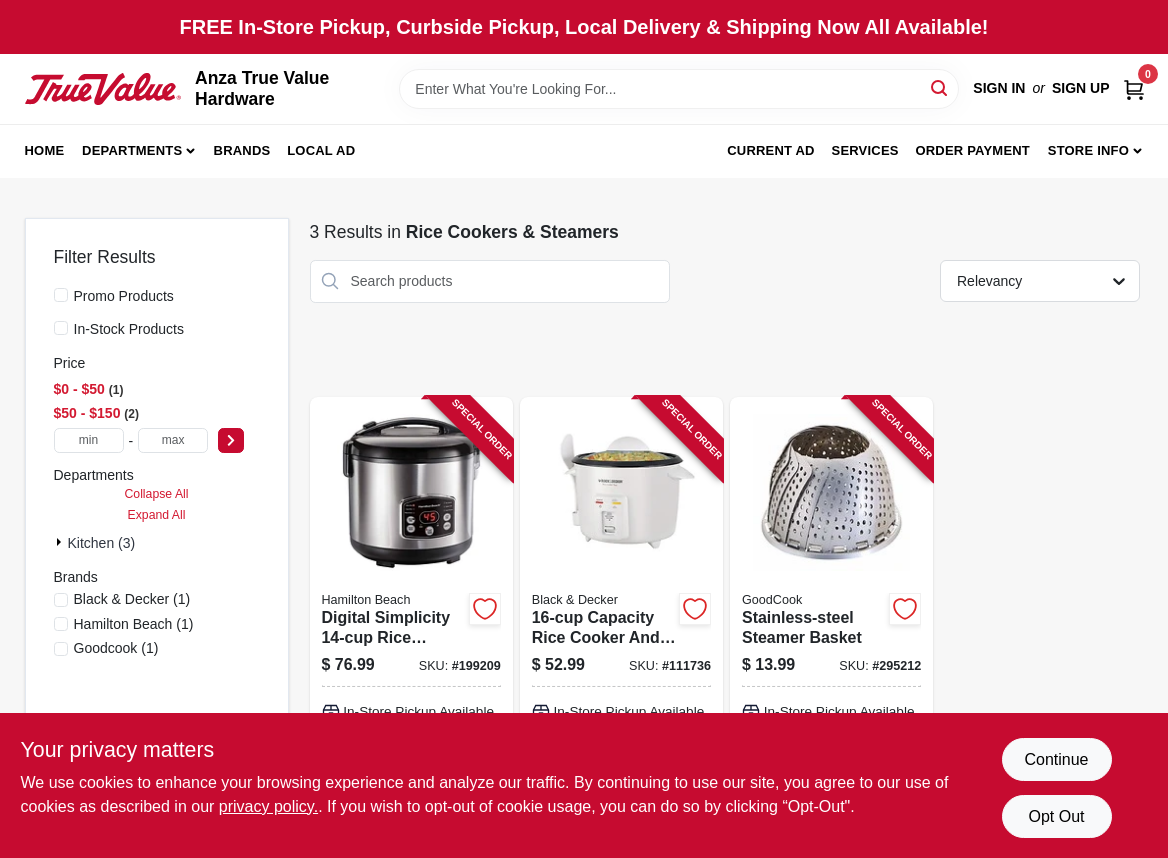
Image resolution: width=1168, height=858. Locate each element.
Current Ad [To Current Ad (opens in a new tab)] (770, 150)
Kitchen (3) (102, 543)
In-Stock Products (129, 329)
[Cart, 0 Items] (1134, 88)
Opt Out (1056, 816)
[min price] (89, 440)
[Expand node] (61, 542)
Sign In (999, 88)
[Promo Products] (61, 295)
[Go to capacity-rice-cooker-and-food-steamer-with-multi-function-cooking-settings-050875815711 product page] (621, 624)
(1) (132, 599)
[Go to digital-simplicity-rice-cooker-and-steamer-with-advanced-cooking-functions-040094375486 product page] (411, 624)
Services (865, 150)
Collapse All (156, 494)
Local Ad (321, 150)
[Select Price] (231, 440)
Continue (1056, 759)
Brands (242, 150)
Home (45, 150)
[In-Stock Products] (61, 328)
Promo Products (124, 296)
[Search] (940, 87)
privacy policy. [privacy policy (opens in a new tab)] (268, 806)
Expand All (157, 515)
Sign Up (1081, 88)
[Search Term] (679, 89)
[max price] (173, 440)
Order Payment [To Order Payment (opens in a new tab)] (972, 150)
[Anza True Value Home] (103, 89)
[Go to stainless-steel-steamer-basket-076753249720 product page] (831, 624)
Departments (132, 150)
